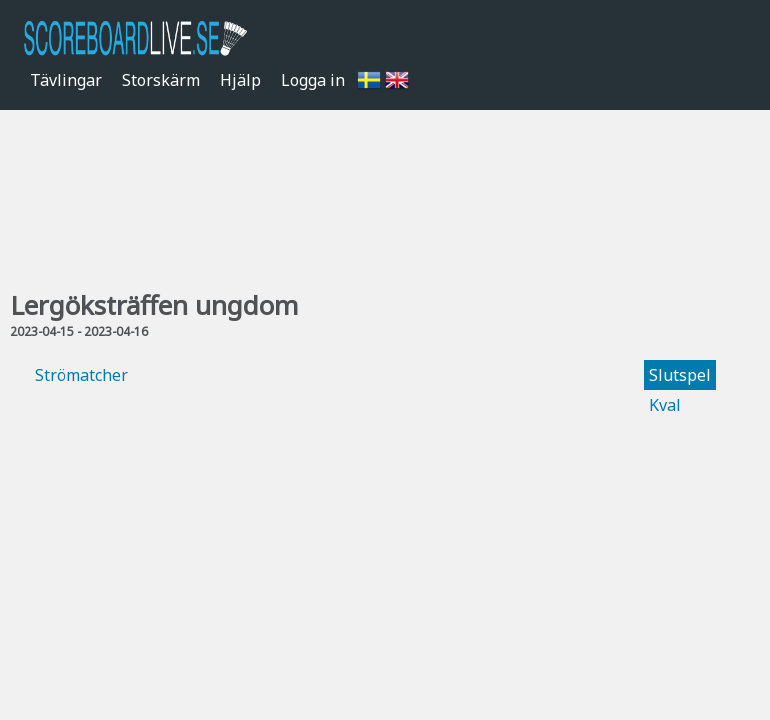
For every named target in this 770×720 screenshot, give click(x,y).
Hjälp (240, 80)
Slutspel (680, 375)
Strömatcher (81, 375)
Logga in (313, 80)
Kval (665, 405)
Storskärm (161, 80)
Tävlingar (66, 80)
